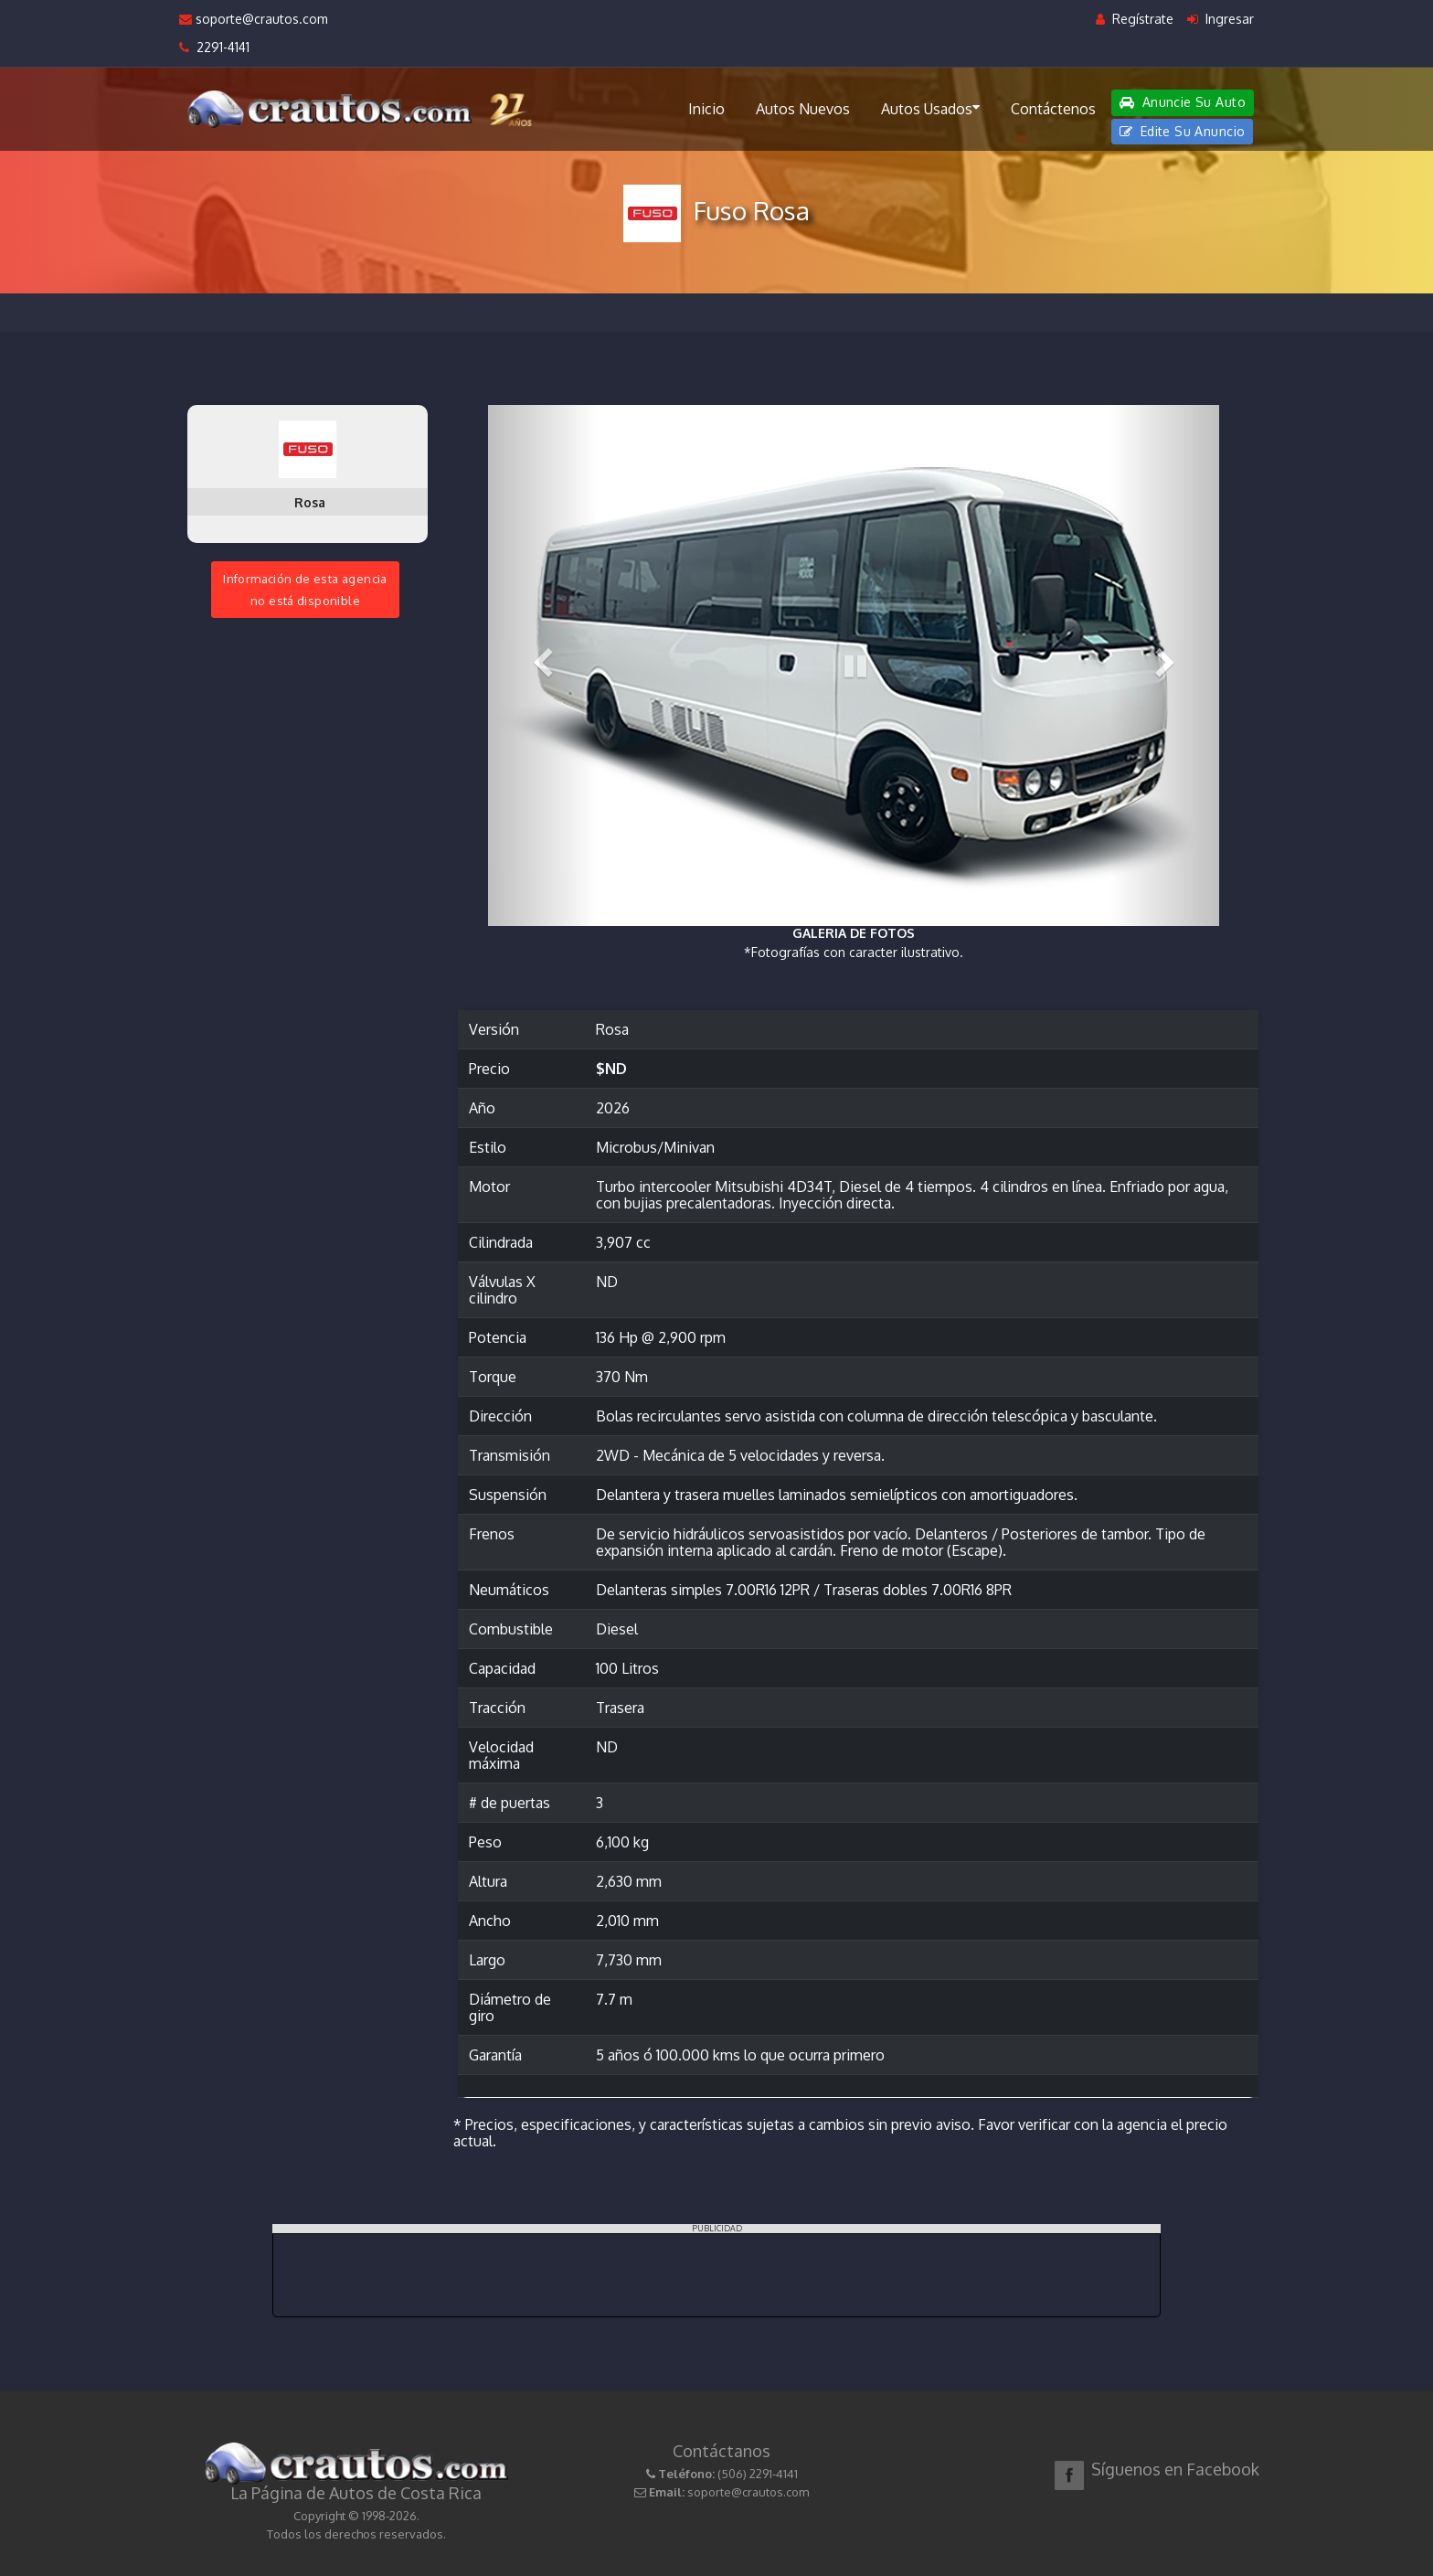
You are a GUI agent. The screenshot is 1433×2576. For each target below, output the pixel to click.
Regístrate (1134, 19)
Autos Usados (930, 108)
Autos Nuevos (803, 109)
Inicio (706, 109)
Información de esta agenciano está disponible (305, 589)
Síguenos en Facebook (1175, 2469)
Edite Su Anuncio (1183, 131)
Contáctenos (1053, 109)
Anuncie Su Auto (1183, 102)
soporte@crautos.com (253, 19)
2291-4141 (214, 47)
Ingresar (1220, 19)
